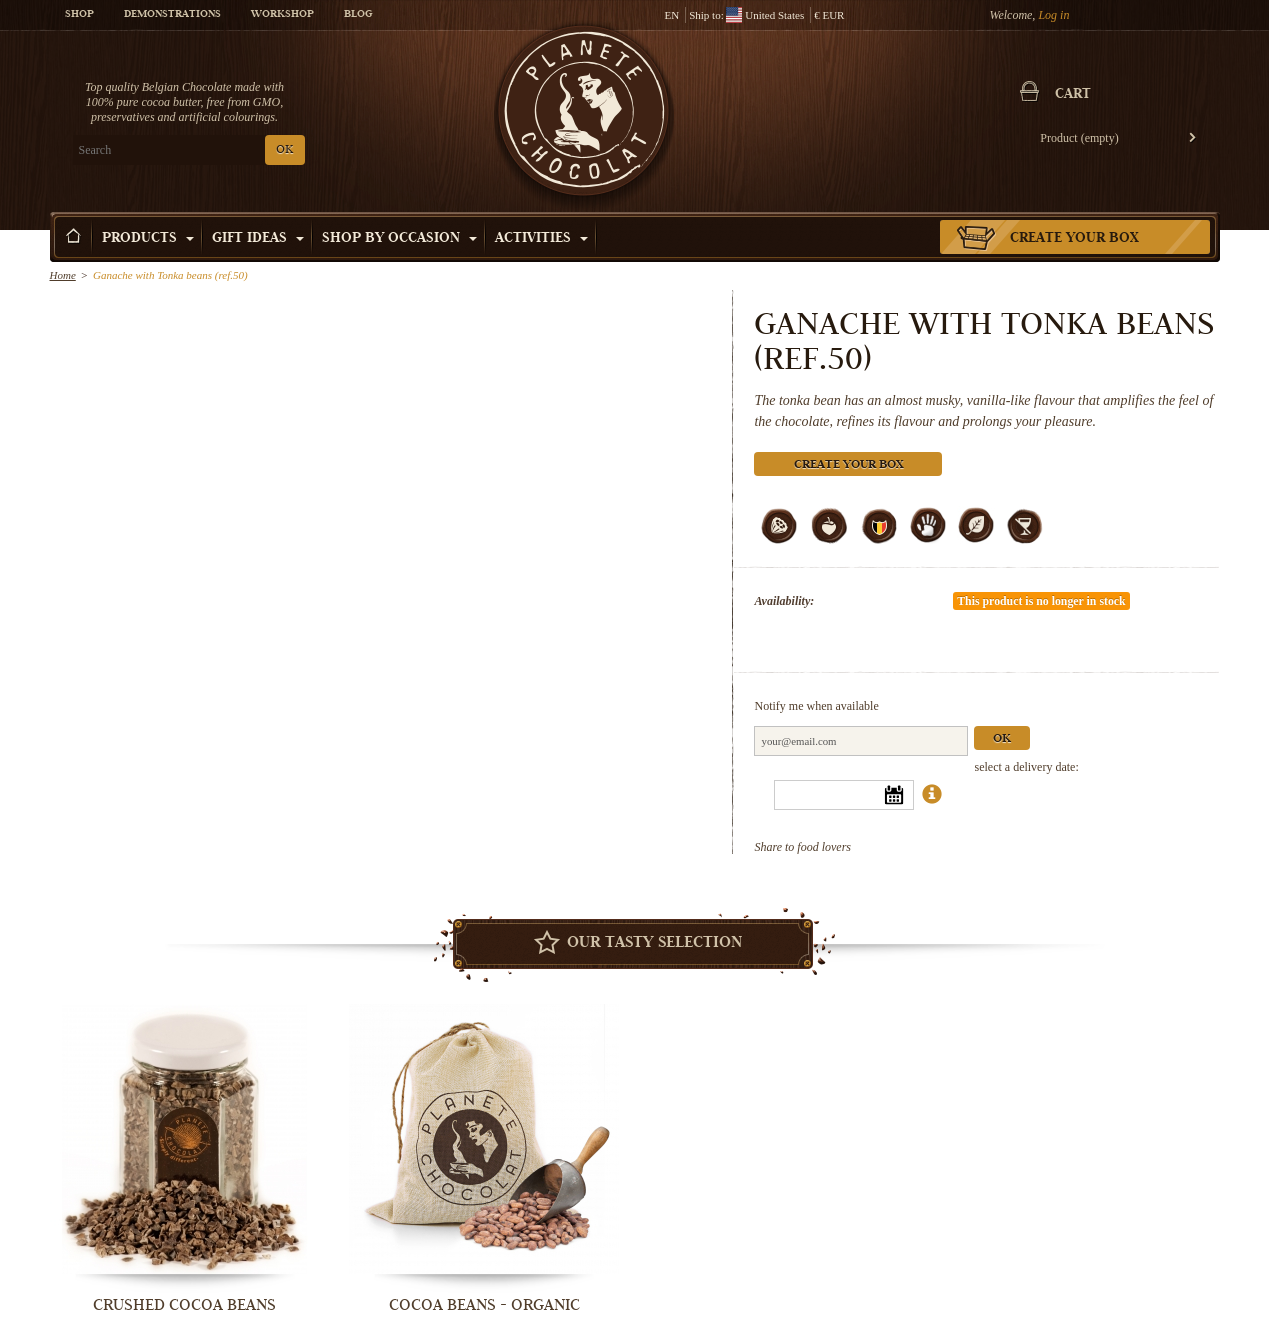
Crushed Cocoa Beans (184, 1305)
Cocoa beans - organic (484, 1305)
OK (284, 150)
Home (63, 275)
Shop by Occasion (399, 239)
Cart (1074, 95)
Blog (358, 15)
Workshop (282, 15)
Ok (1003, 739)
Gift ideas (258, 239)
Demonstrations (172, 15)
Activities (541, 239)
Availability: (785, 601)
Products (148, 239)
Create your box (1074, 239)
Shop (79, 15)
